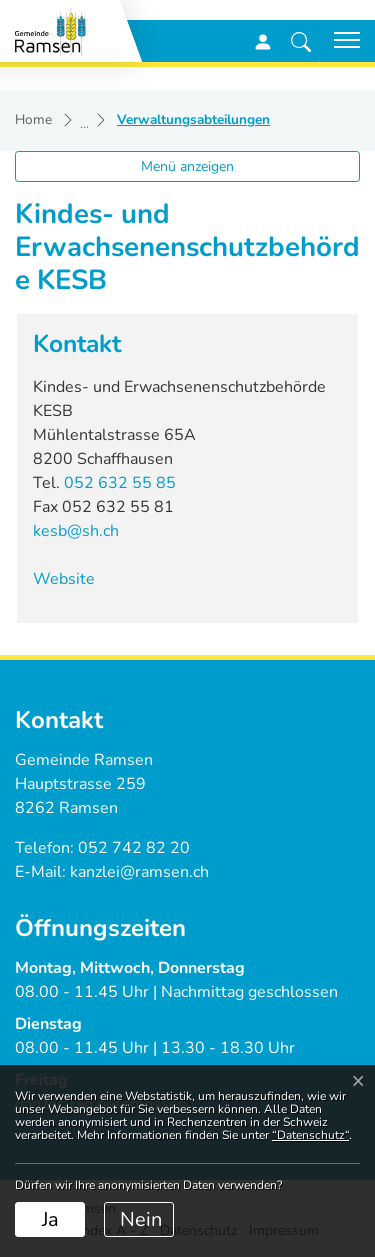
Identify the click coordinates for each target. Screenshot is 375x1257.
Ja (50, 1219)
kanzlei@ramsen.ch (139, 872)
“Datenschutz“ (310, 1135)
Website (74, 579)
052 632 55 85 (120, 483)
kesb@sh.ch (76, 531)
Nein (141, 1219)
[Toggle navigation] (340, 40)
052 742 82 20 (134, 848)
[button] (301, 41)
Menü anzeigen (187, 166)
